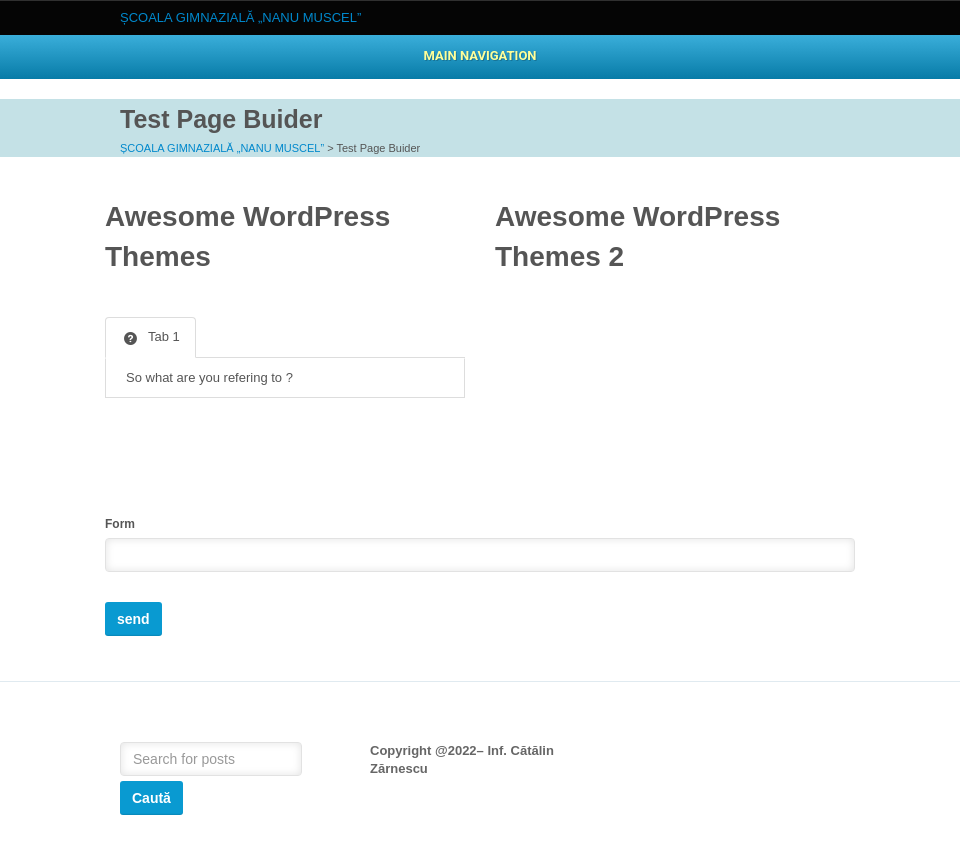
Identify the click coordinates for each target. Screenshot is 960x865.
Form (120, 524)
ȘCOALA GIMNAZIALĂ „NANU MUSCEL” (222, 148)
